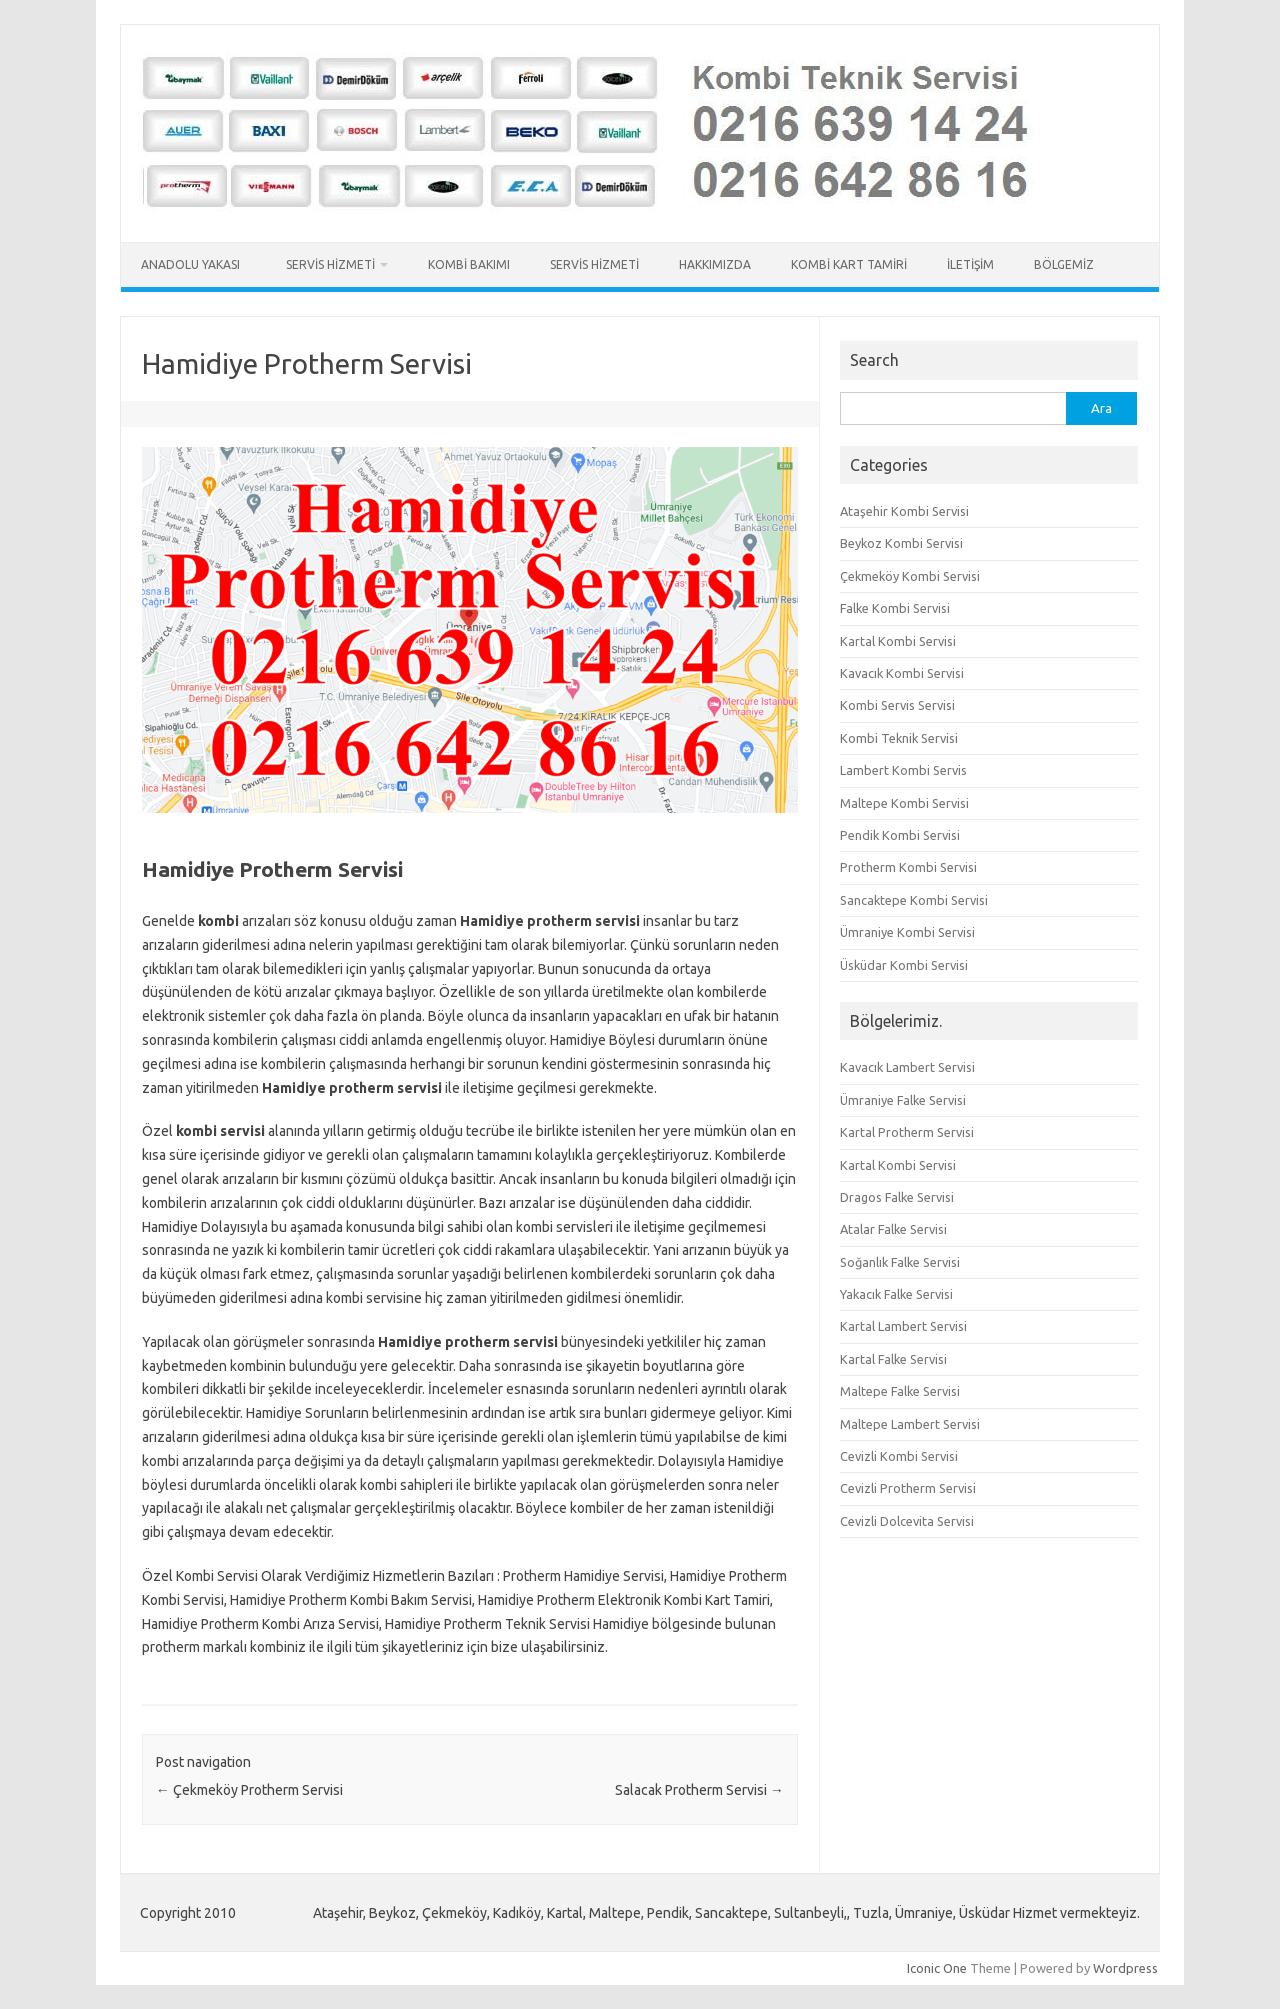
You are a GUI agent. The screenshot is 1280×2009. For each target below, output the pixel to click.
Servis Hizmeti (330, 264)
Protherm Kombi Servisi (908, 867)
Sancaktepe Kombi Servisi (914, 900)
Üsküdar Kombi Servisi (904, 965)
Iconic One (937, 1968)
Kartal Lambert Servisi (903, 1326)
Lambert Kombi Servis (903, 770)
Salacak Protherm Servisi (699, 1790)
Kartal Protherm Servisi (907, 1132)
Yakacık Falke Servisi (896, 1294)
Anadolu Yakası (193, 264)
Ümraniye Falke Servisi (903, 1100)
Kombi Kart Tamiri (849, 264)
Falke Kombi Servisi (895, 608)
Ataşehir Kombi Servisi (904, 511)
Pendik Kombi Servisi (900, 835)
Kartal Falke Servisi (893, 1359)
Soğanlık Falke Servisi (900, 1262)
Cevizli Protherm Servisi (908, 1488)
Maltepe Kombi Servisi (904, 803)
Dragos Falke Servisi (897, 1197)
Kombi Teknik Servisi (899, 738)
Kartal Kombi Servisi (898, 641)
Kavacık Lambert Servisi (907, 1067)
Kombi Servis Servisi (897, 705)
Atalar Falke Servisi (893, 1229)
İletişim (970, 264)
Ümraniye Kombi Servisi (907, 932)
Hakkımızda (715, 264)
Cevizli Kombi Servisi (899, 1456)
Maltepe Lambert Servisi (910, 1424)
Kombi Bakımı (469, 264)
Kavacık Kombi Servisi (902, 673)
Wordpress (1125, 1968)
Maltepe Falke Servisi (900, 1391)
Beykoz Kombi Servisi (901, 543)
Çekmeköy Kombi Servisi (910, 576)
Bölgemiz (1064, 264)
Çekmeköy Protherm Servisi (249, 1790)
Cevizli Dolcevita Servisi (907, 1521)
